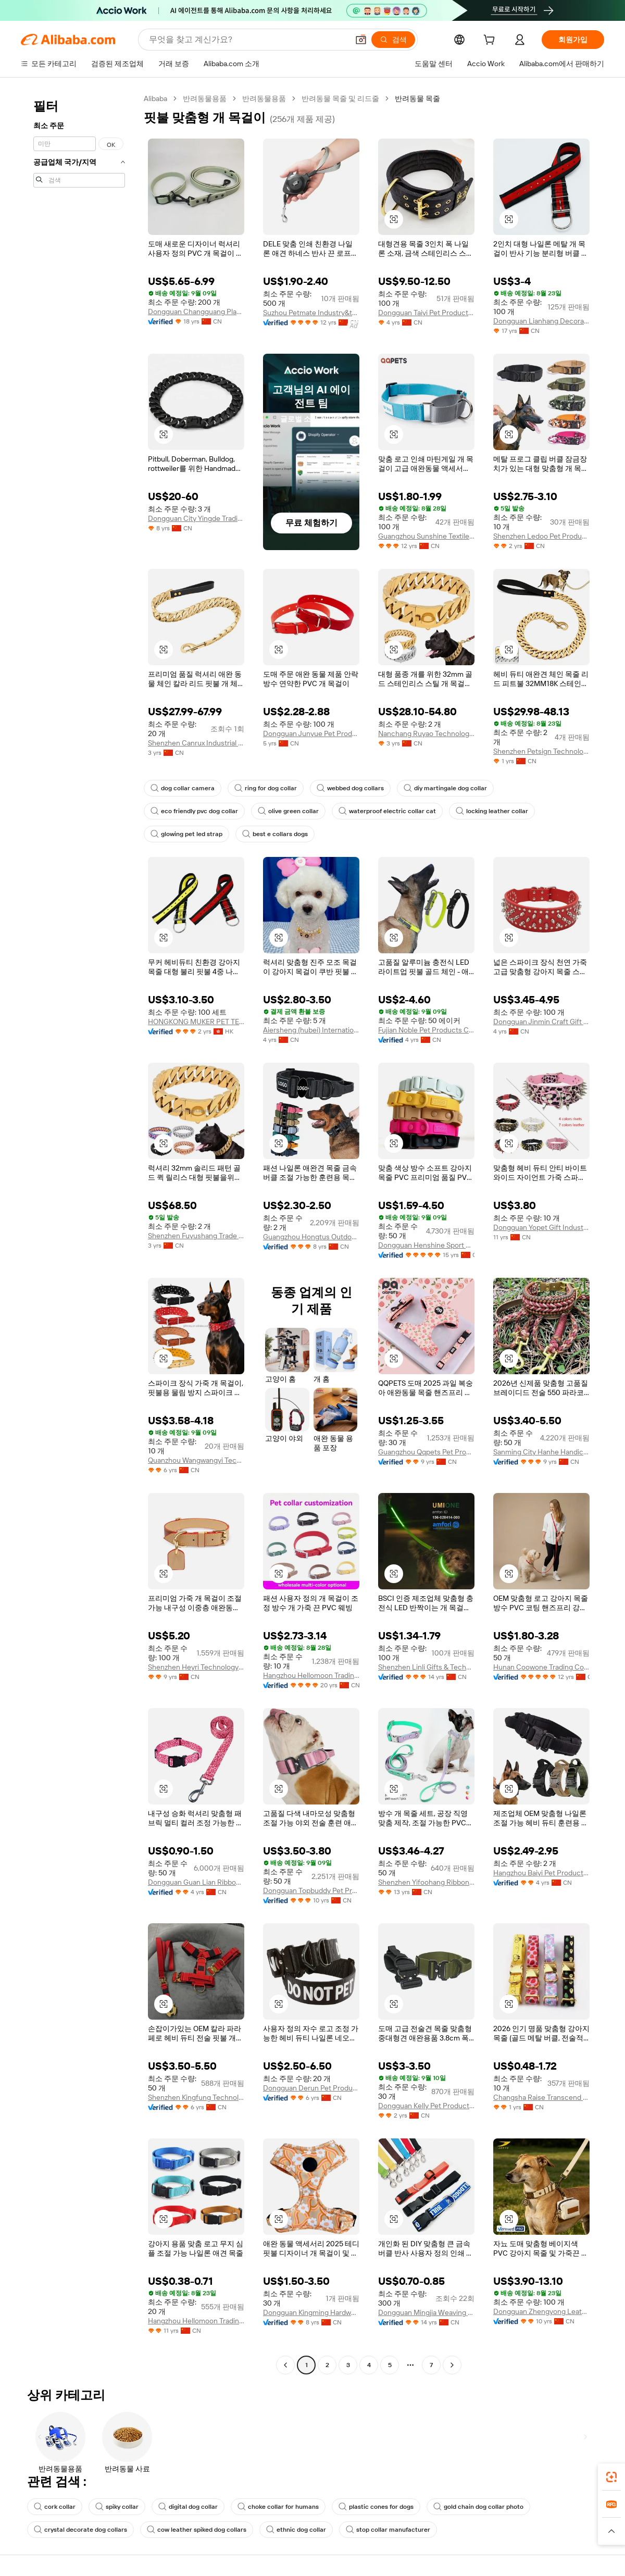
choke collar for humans (278, 2507)
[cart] (491, 41)
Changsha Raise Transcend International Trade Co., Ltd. (541, 2097)
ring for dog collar (265, 788)
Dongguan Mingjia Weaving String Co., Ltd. (426, 2312)
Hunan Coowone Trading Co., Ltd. (541, 1667)
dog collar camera (183, 788)
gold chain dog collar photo (478, 2507)
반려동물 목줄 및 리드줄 (340, 98)
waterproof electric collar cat (387, 811)
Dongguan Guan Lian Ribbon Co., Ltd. (196, 1882)
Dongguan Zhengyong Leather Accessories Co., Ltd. (541, 2311)
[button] (361, 39)
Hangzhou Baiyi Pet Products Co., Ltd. (541, 1873)
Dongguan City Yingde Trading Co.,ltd (196, 518)
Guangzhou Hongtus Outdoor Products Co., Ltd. (311, 1237)
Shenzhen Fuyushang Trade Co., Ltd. (196, 1235)
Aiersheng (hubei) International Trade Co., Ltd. (311, 1030)
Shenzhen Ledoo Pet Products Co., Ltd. (541, 536)
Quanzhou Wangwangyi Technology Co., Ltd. (196, 1460)
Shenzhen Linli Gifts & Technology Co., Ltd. (426, 1667)
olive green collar (288, 811)
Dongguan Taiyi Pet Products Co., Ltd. (426, 312)
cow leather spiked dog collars (196, 2529)
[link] (611, 2477)
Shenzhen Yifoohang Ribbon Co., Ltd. (426, 1882)
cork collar (55, 2507)
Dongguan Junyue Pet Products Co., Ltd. (311, 733)
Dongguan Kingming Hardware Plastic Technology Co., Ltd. (311, 2312)
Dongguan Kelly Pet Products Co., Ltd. (426, 2105)
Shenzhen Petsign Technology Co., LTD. (541, 751)
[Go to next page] (452, 2365)
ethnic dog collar (296, 2529)
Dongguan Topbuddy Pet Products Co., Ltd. (311, 1890)
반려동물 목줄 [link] (417, 98)
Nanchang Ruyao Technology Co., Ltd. (426, 733)
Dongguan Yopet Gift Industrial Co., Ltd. (541, 1227)
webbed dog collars (350, 788)
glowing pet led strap (186, 834)
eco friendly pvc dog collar (194, 811)
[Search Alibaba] (247, 39)
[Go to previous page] (285, 2365)
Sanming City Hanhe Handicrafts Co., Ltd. (541, 1452)
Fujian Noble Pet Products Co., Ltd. (426, 1030)
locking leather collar (492, 811)
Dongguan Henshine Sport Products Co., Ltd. (426, 1245)
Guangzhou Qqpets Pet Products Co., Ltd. (426, 1452)
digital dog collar (188, 2507)
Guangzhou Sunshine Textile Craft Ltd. (426, 536)
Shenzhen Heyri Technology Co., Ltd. (196, 1667)
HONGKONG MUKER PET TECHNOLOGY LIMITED (196, 1021)
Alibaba (155, 98)
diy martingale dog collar (445, 788)
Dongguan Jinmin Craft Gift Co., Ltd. (541, 1021)
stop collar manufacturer (388, 2529)
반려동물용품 (205, 98)
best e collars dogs (275, 834)
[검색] (393, 39)
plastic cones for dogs (376, 2507)
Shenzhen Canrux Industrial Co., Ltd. (196, 743)
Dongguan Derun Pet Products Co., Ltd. (311, 2088)
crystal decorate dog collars (80, 2529)
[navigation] (79, 1233)
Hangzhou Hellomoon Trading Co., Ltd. (311, 1675)
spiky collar (117, 2507)
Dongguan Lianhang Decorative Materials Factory (541, 321)
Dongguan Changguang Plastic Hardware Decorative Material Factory (196, 311)
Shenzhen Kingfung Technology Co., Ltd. (196, 2097)
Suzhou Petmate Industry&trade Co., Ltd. (311, 312)
